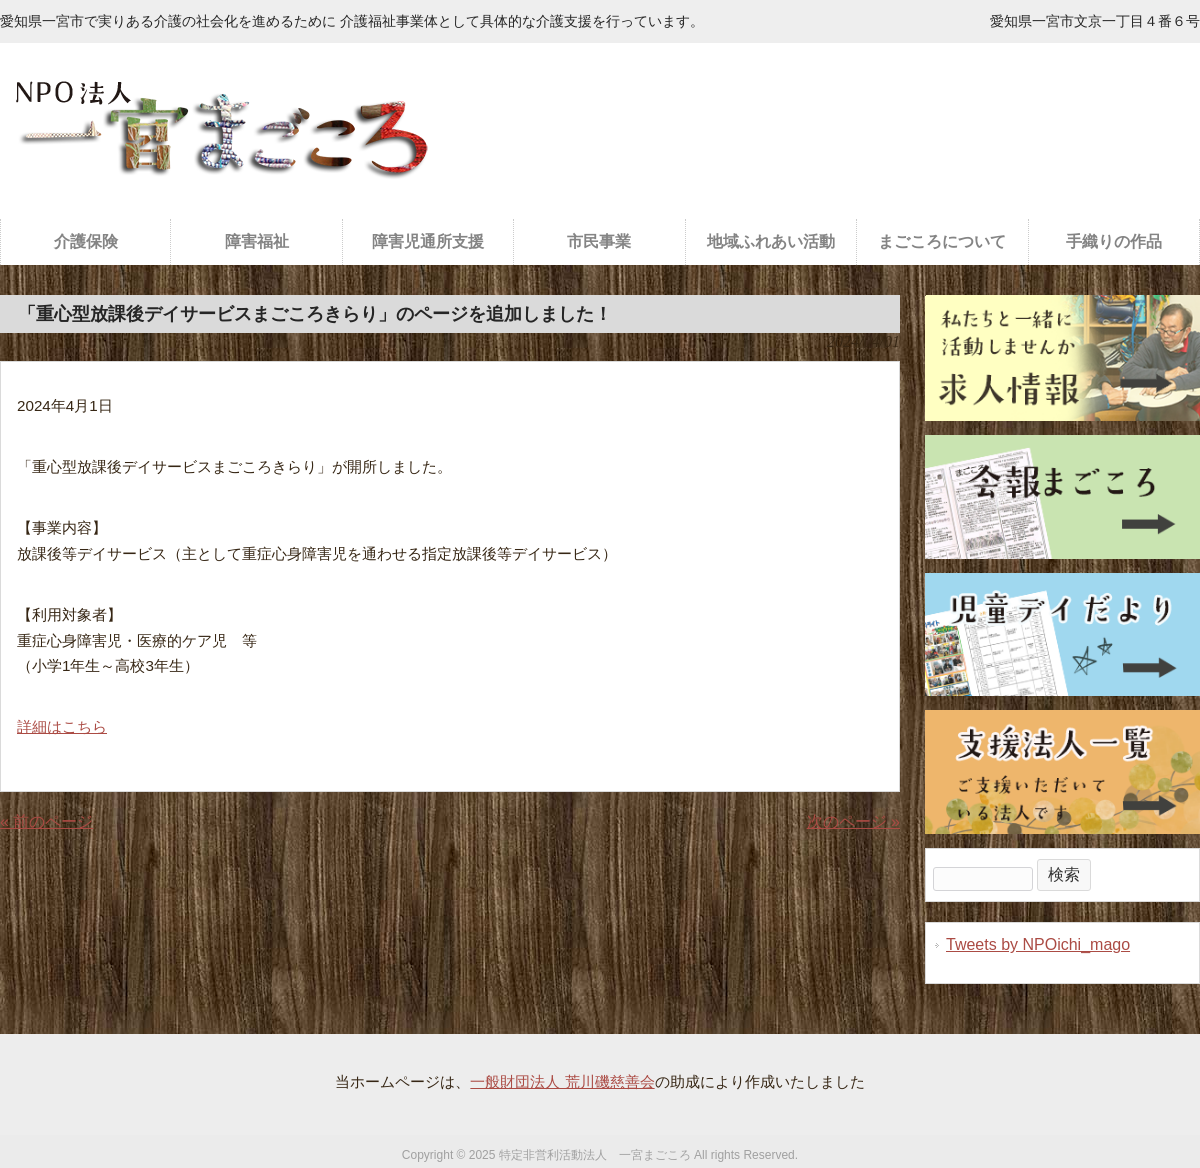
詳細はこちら (62, 726)
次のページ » (853, 821)
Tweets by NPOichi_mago (1038, 944)
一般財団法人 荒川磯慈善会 (562, 1081)
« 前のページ (46, 821)
